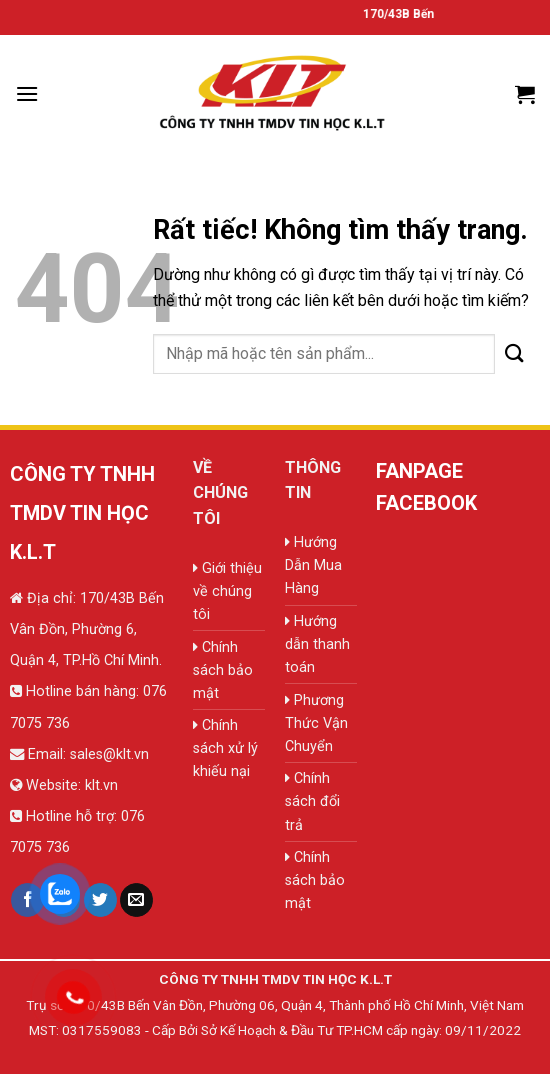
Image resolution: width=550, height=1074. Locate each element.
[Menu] (27, 93)
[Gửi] (515, 353)
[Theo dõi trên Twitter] (100, 900)
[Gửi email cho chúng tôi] (136, 900)
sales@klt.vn (109, 754)
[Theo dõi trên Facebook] (27, 900)
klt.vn (101, 785)
